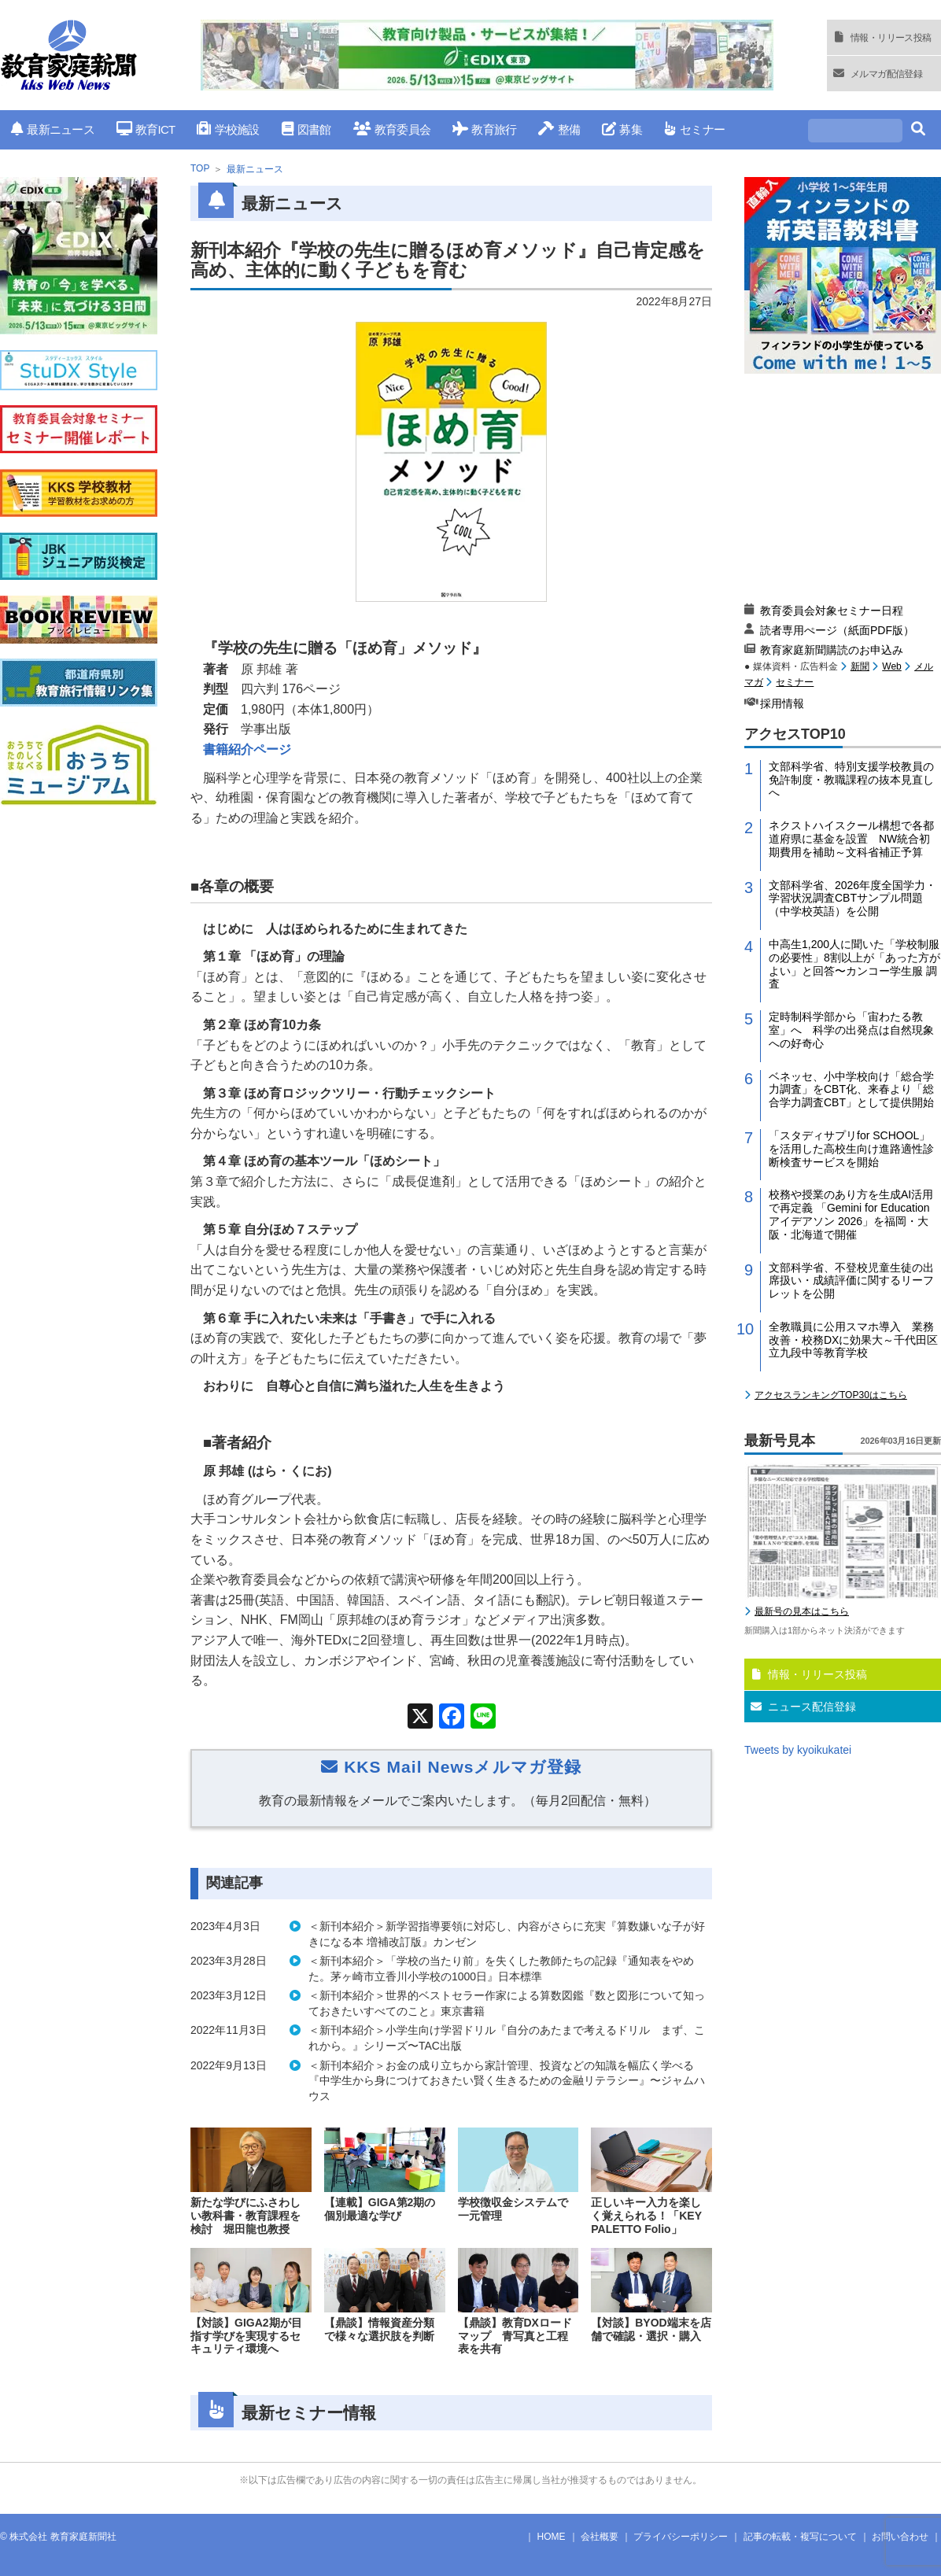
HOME (551, 2536)
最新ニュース (52, 129)
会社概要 (599, 2536)
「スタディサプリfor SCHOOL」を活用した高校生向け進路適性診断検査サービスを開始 (851, 1148)
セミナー (694, 129)
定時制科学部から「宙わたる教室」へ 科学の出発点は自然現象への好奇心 (851, 1030)
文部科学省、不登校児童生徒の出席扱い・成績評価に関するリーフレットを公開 (851, 1281)
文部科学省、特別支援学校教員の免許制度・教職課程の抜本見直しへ (851, 779)
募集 (622, 129)
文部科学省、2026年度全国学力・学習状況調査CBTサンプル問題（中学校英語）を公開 (852, 898)
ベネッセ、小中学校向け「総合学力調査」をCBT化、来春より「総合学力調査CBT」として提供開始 (851, 1089)
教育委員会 (392, 129)
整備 (559, 129)
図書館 (306, 129)
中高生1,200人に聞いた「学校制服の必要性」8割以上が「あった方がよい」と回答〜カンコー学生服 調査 (854, 964)
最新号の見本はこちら (802, 1611)
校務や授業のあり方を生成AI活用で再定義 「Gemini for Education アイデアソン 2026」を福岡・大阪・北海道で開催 (851, 1214)
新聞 (860, 666)
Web (891, 666)
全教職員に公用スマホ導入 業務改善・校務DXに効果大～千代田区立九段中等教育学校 (853, 1340)
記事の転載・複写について (800, 2536)
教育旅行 (484, 129)
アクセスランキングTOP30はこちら (831, 1395)
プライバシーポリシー (680, 2536)
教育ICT (145, 129)
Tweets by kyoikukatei (797, 1750)
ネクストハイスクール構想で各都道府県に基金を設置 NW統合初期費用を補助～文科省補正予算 (851, 838)
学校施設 (228, 129)
